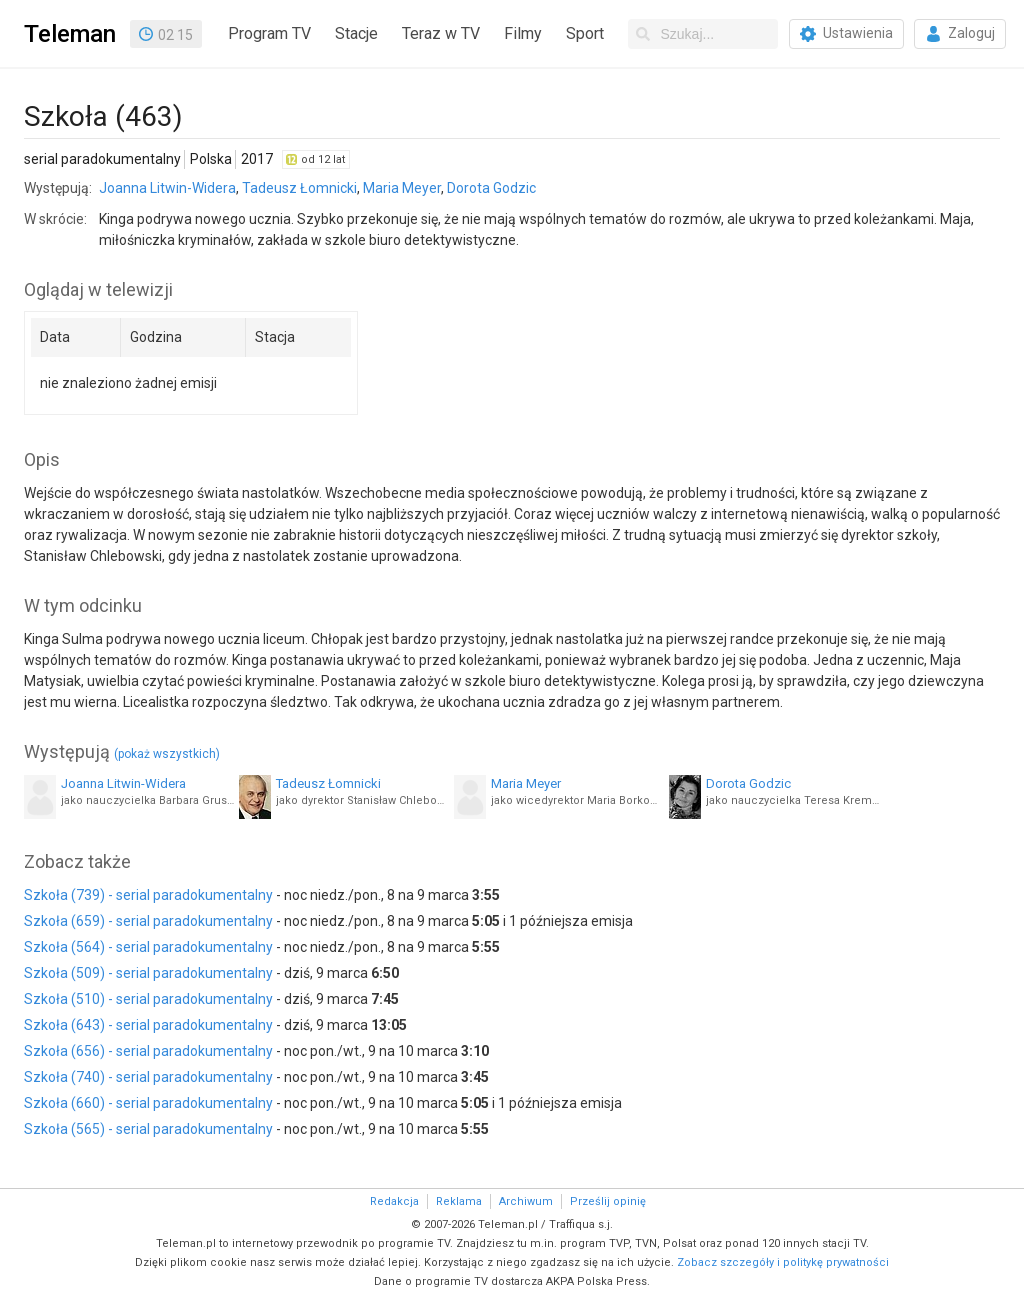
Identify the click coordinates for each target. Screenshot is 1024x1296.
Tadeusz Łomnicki (299, 188)
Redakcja (394, 1201)
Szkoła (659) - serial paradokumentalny (148, 921)
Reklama (459, 1201)
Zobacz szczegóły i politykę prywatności (783, 1262)
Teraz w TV (441, 33)
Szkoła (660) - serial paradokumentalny (148, 1103)
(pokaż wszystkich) (167, 754)
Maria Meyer (402, 188)
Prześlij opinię (608, 1201)
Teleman (70, 34)
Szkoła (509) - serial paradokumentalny (148, 973)
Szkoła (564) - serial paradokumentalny (148, 947)
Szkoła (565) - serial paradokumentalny (148, 1129)
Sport (585, 33)
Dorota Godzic (491, 188)
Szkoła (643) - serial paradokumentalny (148, 1025)
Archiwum (526, 1201)
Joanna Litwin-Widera (167, 188)
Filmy (523, 33)
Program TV (269, 33)
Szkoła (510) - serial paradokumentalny (148, 999)
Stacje (356, 33)
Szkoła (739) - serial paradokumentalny (148, 895)
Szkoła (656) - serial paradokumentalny (148, 1051)
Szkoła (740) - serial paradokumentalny (148, 1077)
